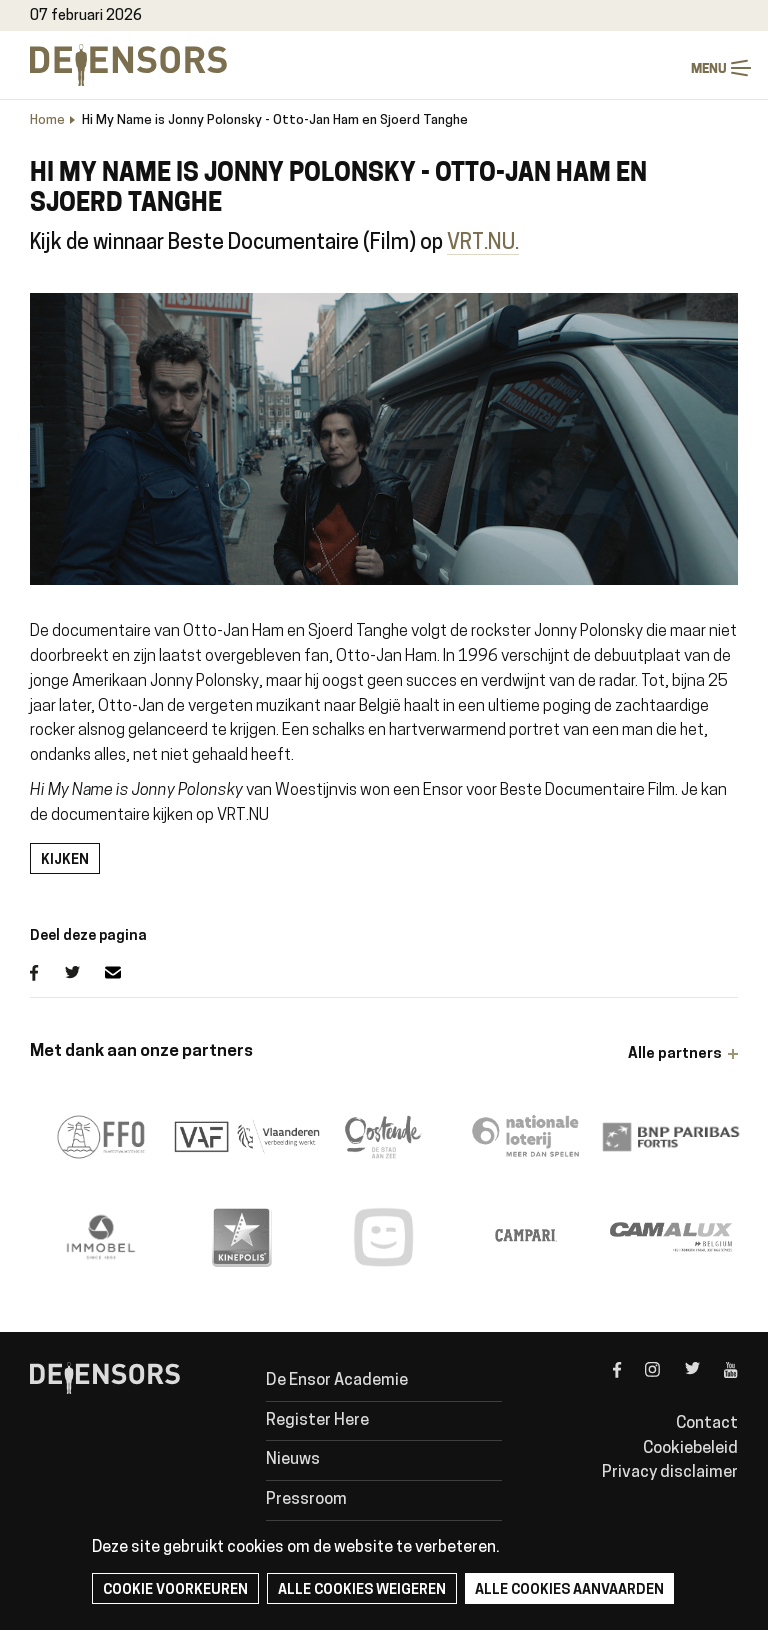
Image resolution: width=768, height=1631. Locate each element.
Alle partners (675, 1054)
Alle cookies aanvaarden (569, 1590)
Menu (741, 68)
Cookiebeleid (690, 1449)
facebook (602, 1387)
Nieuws (293, 1460)
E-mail (125, 973)
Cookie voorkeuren (175, 1590)
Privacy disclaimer (670, 1473)
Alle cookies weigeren (362, 1590)
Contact (707, 1424)
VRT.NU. (483, 243)
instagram (641, 1387)
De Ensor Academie (337, 1381)
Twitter (85, 973)
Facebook (47, 973)
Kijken (65, 860)
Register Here (317, 1421)
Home (47, 120)
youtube (719, 1387)
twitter (680, 1387)
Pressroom (306, 1500)
